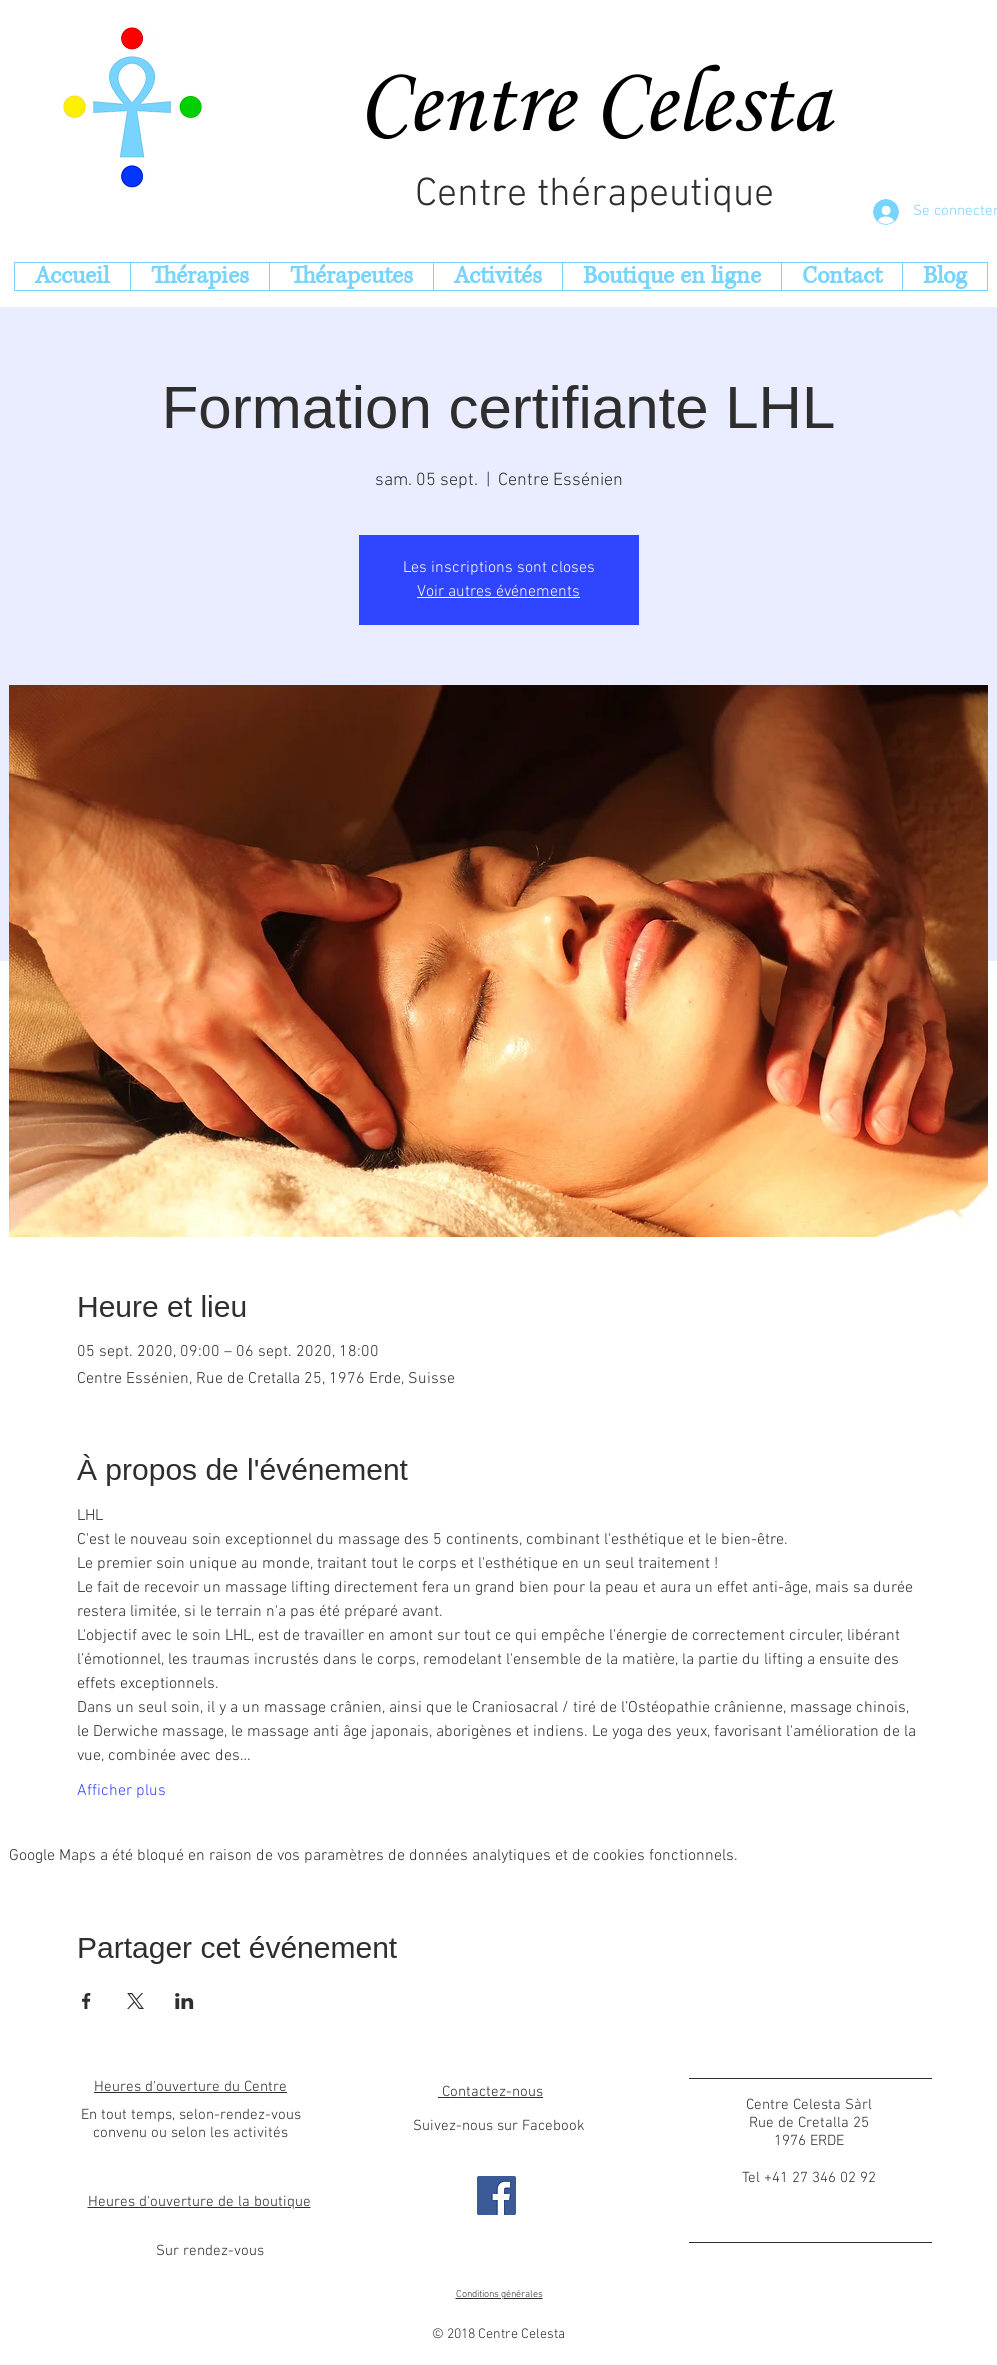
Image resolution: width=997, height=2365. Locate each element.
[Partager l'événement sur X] (135, 2001)
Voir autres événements (498, 592)
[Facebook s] (496, 2195)
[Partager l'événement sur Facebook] (86, 2001)
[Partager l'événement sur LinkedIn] (184, 2001)
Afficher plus (121, 1791)
